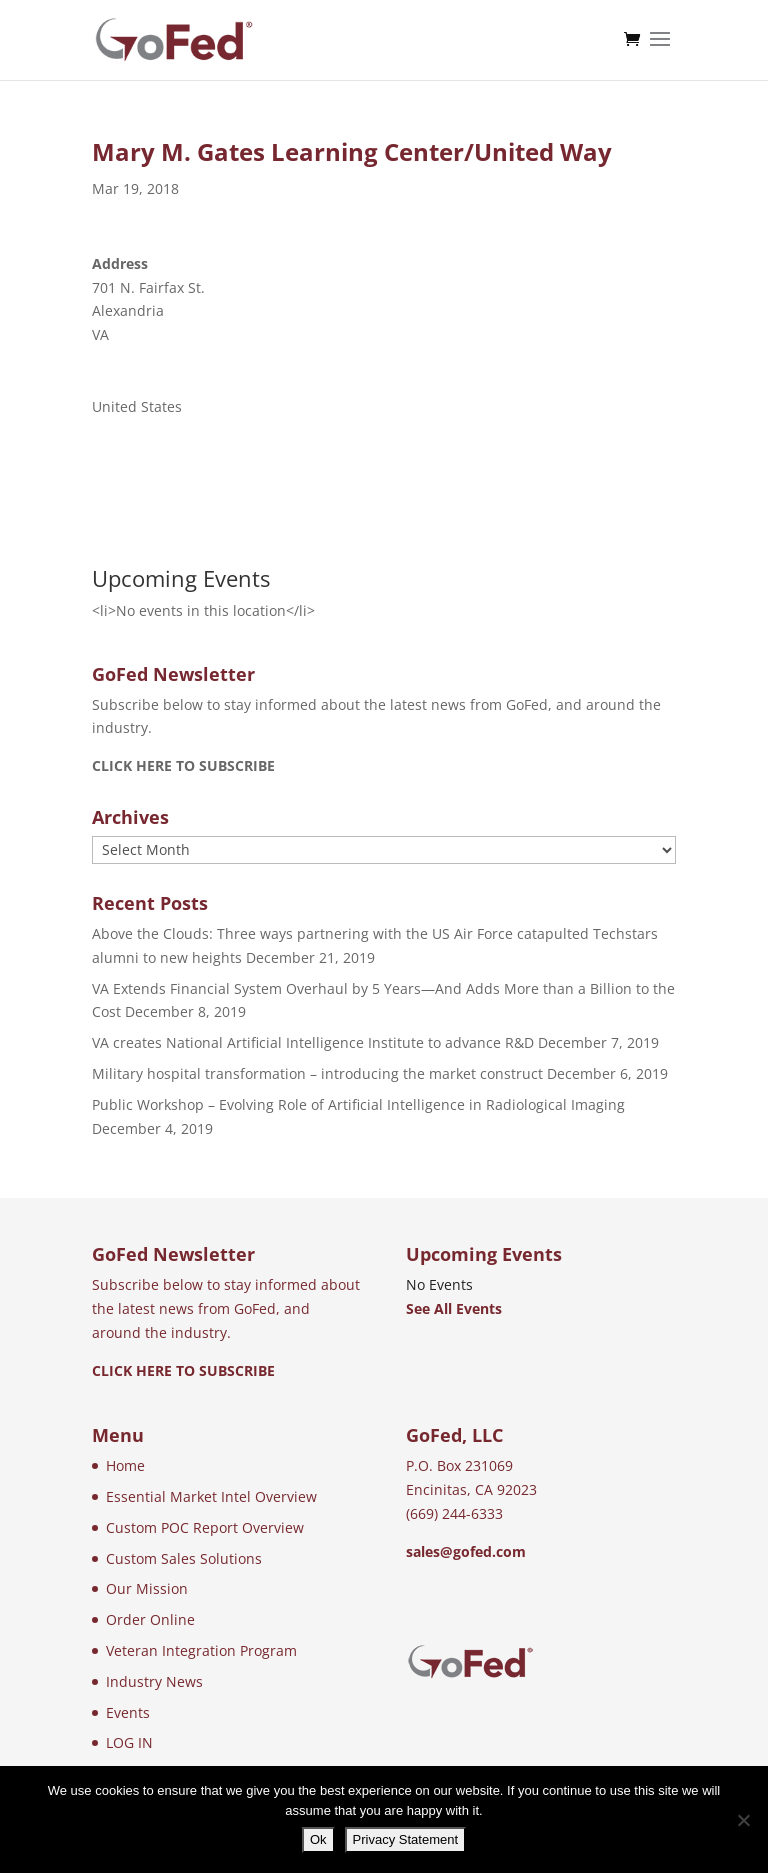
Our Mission (147, 1588)
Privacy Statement (406, 1839)
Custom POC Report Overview (205, 1527)
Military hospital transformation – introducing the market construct (317, 1073)
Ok (318, 1839)
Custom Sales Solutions (184, 1558)
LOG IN (129, 1742)
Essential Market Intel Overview (211, 1496)
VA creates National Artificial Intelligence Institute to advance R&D (313, 1042)
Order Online (150, 1619)
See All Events (454, 1308)
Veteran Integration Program (201, 1650)
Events (128, 1712)
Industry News (154, 1681)
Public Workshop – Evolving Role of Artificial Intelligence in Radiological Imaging (358, 1104)
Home (125, 1465)
